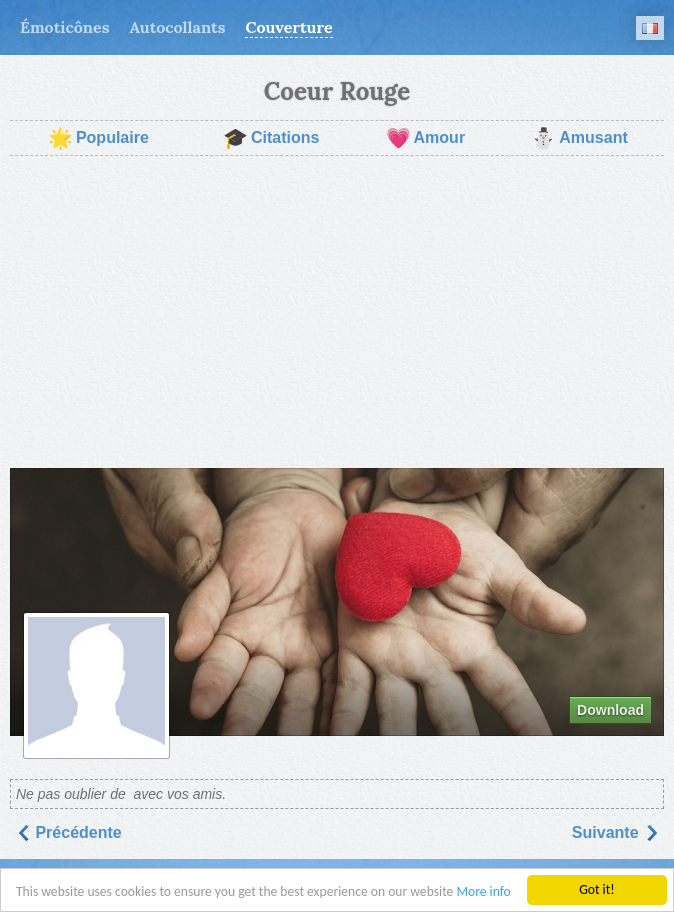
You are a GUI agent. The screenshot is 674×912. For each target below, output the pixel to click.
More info (483, 893)
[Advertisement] (337, 312)
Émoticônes (64, 27)
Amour (426, 138)
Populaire (98, 138)
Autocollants (177, 27)
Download (610, 710)
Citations (271, 138)
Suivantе (615, 832)
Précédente (68, 832)
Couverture (288, 27)
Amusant (579, 138)
